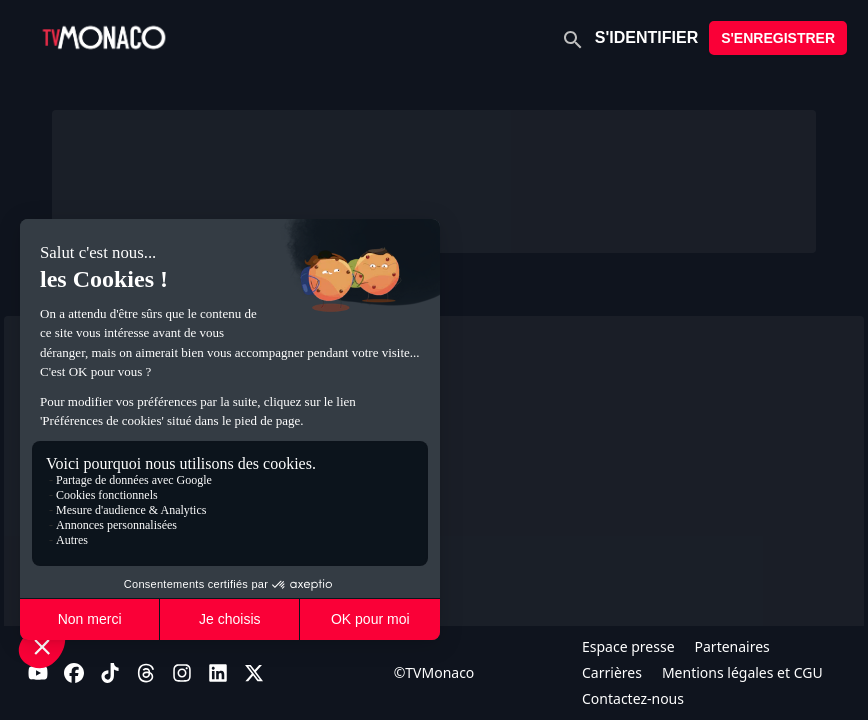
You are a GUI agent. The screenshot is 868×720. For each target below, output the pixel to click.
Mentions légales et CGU (742, 672)
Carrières (612, 672)
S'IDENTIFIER (646, 37)
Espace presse (628, 646)
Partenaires (732, 646)
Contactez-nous (633, 698)
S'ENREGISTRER (778, 38)
